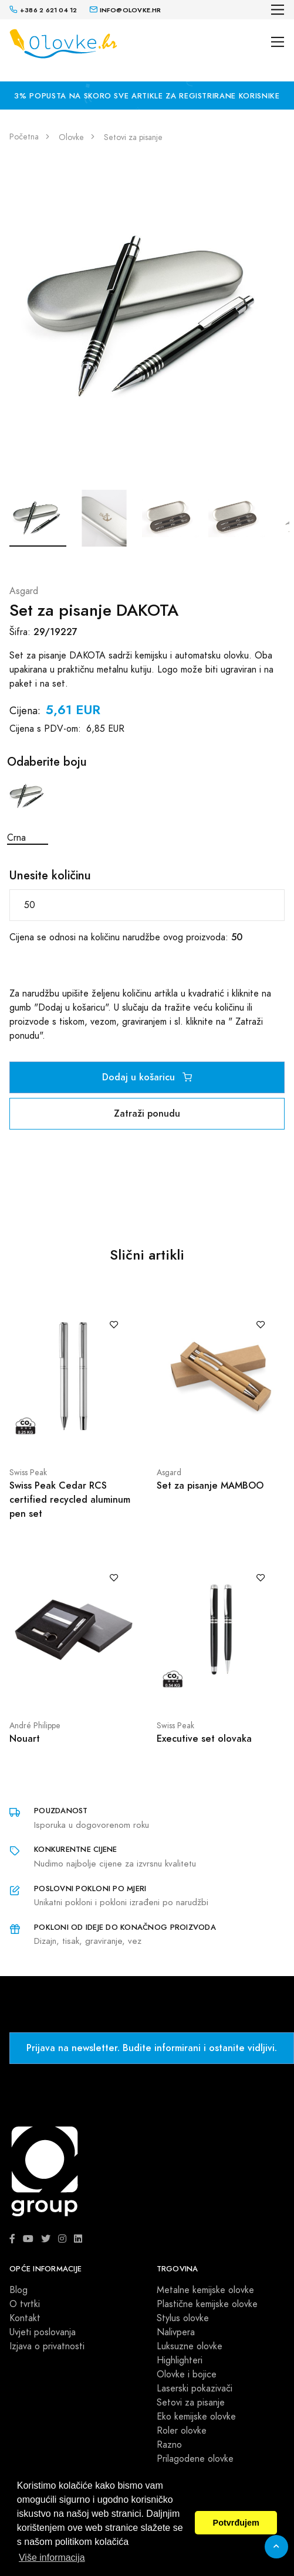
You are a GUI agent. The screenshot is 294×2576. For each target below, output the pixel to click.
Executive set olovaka (204, 1738)
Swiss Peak (28, 1472)
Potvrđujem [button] (236, 2522)
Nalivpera (176, 2332)
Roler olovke (182, 2430)
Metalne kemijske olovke (205, 2290)
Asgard (23, 591)
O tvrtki (24, 2304)
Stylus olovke (183, 2318)
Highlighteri (179, 2360)
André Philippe (34, 1725)
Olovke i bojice (187, 2374)
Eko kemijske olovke (196, 2416)
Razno (169, 2444)
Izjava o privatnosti (47, 2346)
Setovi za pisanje (191, 2402)
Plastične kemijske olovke (207, 2304)
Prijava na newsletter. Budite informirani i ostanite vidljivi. (151, 2048)
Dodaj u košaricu (147, 1077)
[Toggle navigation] (278, 9)
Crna (27, 810)
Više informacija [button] (52, 2558)
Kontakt (24, 2318)
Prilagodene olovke (195, 2458)
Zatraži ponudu (147, 1113)
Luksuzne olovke (189, 2346)
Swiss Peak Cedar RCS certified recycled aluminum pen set (69, 1499)
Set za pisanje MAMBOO (210, 1485)
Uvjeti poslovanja (42, 2332)
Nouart (24, 1738)
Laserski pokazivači (194, 2388)
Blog (18, 2290)
